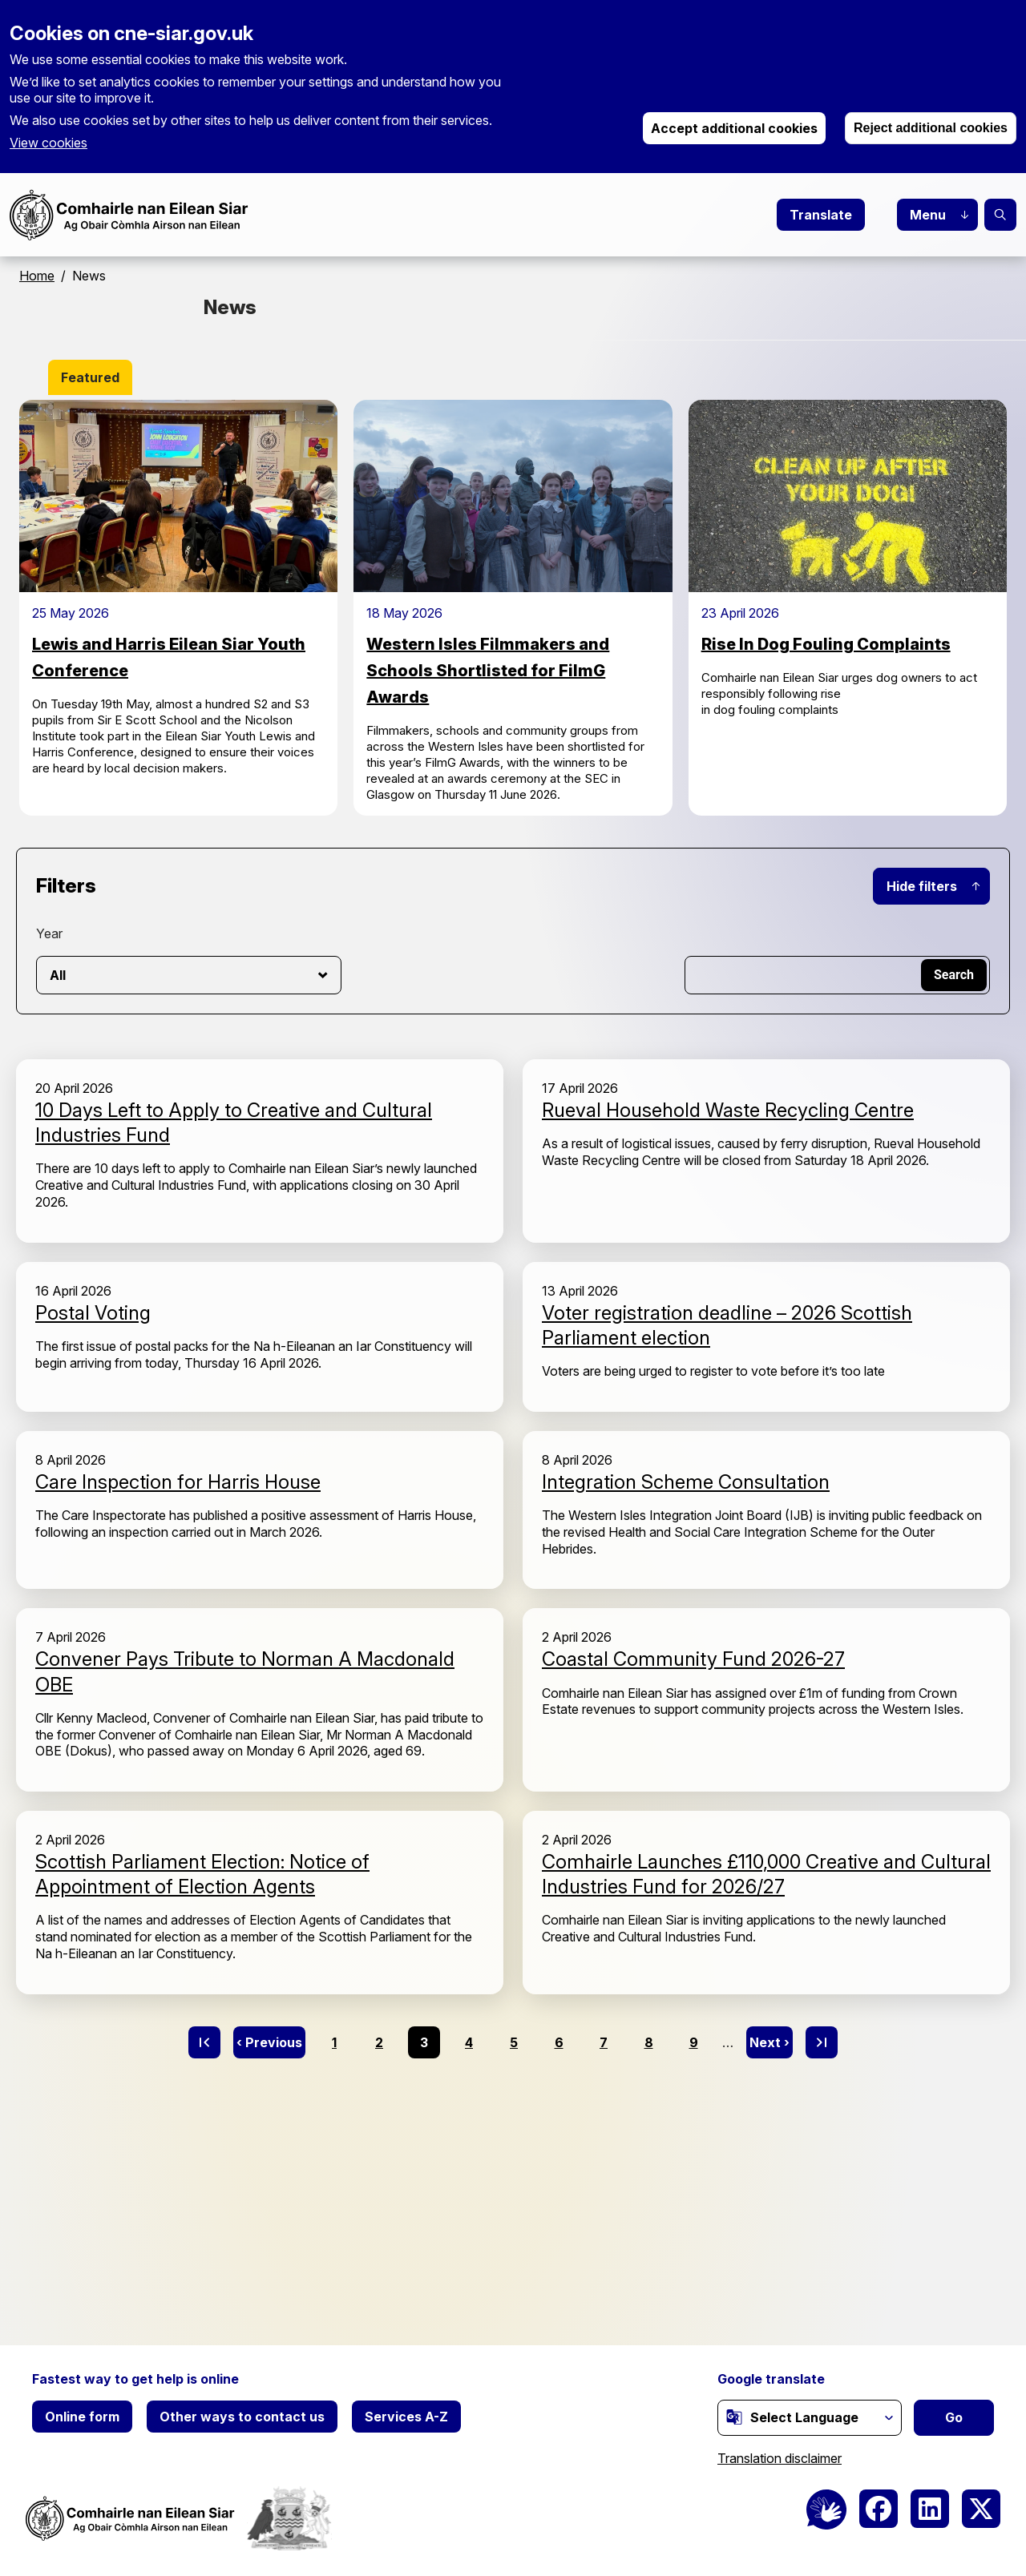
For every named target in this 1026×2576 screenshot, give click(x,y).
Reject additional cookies (931, 128)
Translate (821, 215)
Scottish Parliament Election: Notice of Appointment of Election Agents (202, 1874)
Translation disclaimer (779, 2458)
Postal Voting (93, 1312)
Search (1000, 215)
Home (37, 276)
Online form (82, 2417)
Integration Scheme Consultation (686, 1482)
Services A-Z (406, 2417)
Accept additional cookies (734, 128)
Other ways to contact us (242, 2417)
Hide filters (922, 886)
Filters (66, 885)
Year (49, 933)
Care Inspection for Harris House (178, 1482)
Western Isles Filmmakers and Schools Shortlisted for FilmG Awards (487, 671)
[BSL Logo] (826, 2509)
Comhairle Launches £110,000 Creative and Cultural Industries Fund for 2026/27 (766, 1874)
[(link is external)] (734, 2416)
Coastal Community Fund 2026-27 (693, 1659)
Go (954, 2417)
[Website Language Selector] (809, 2418)
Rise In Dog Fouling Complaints (826, 644)
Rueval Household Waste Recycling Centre (728, 1110)
